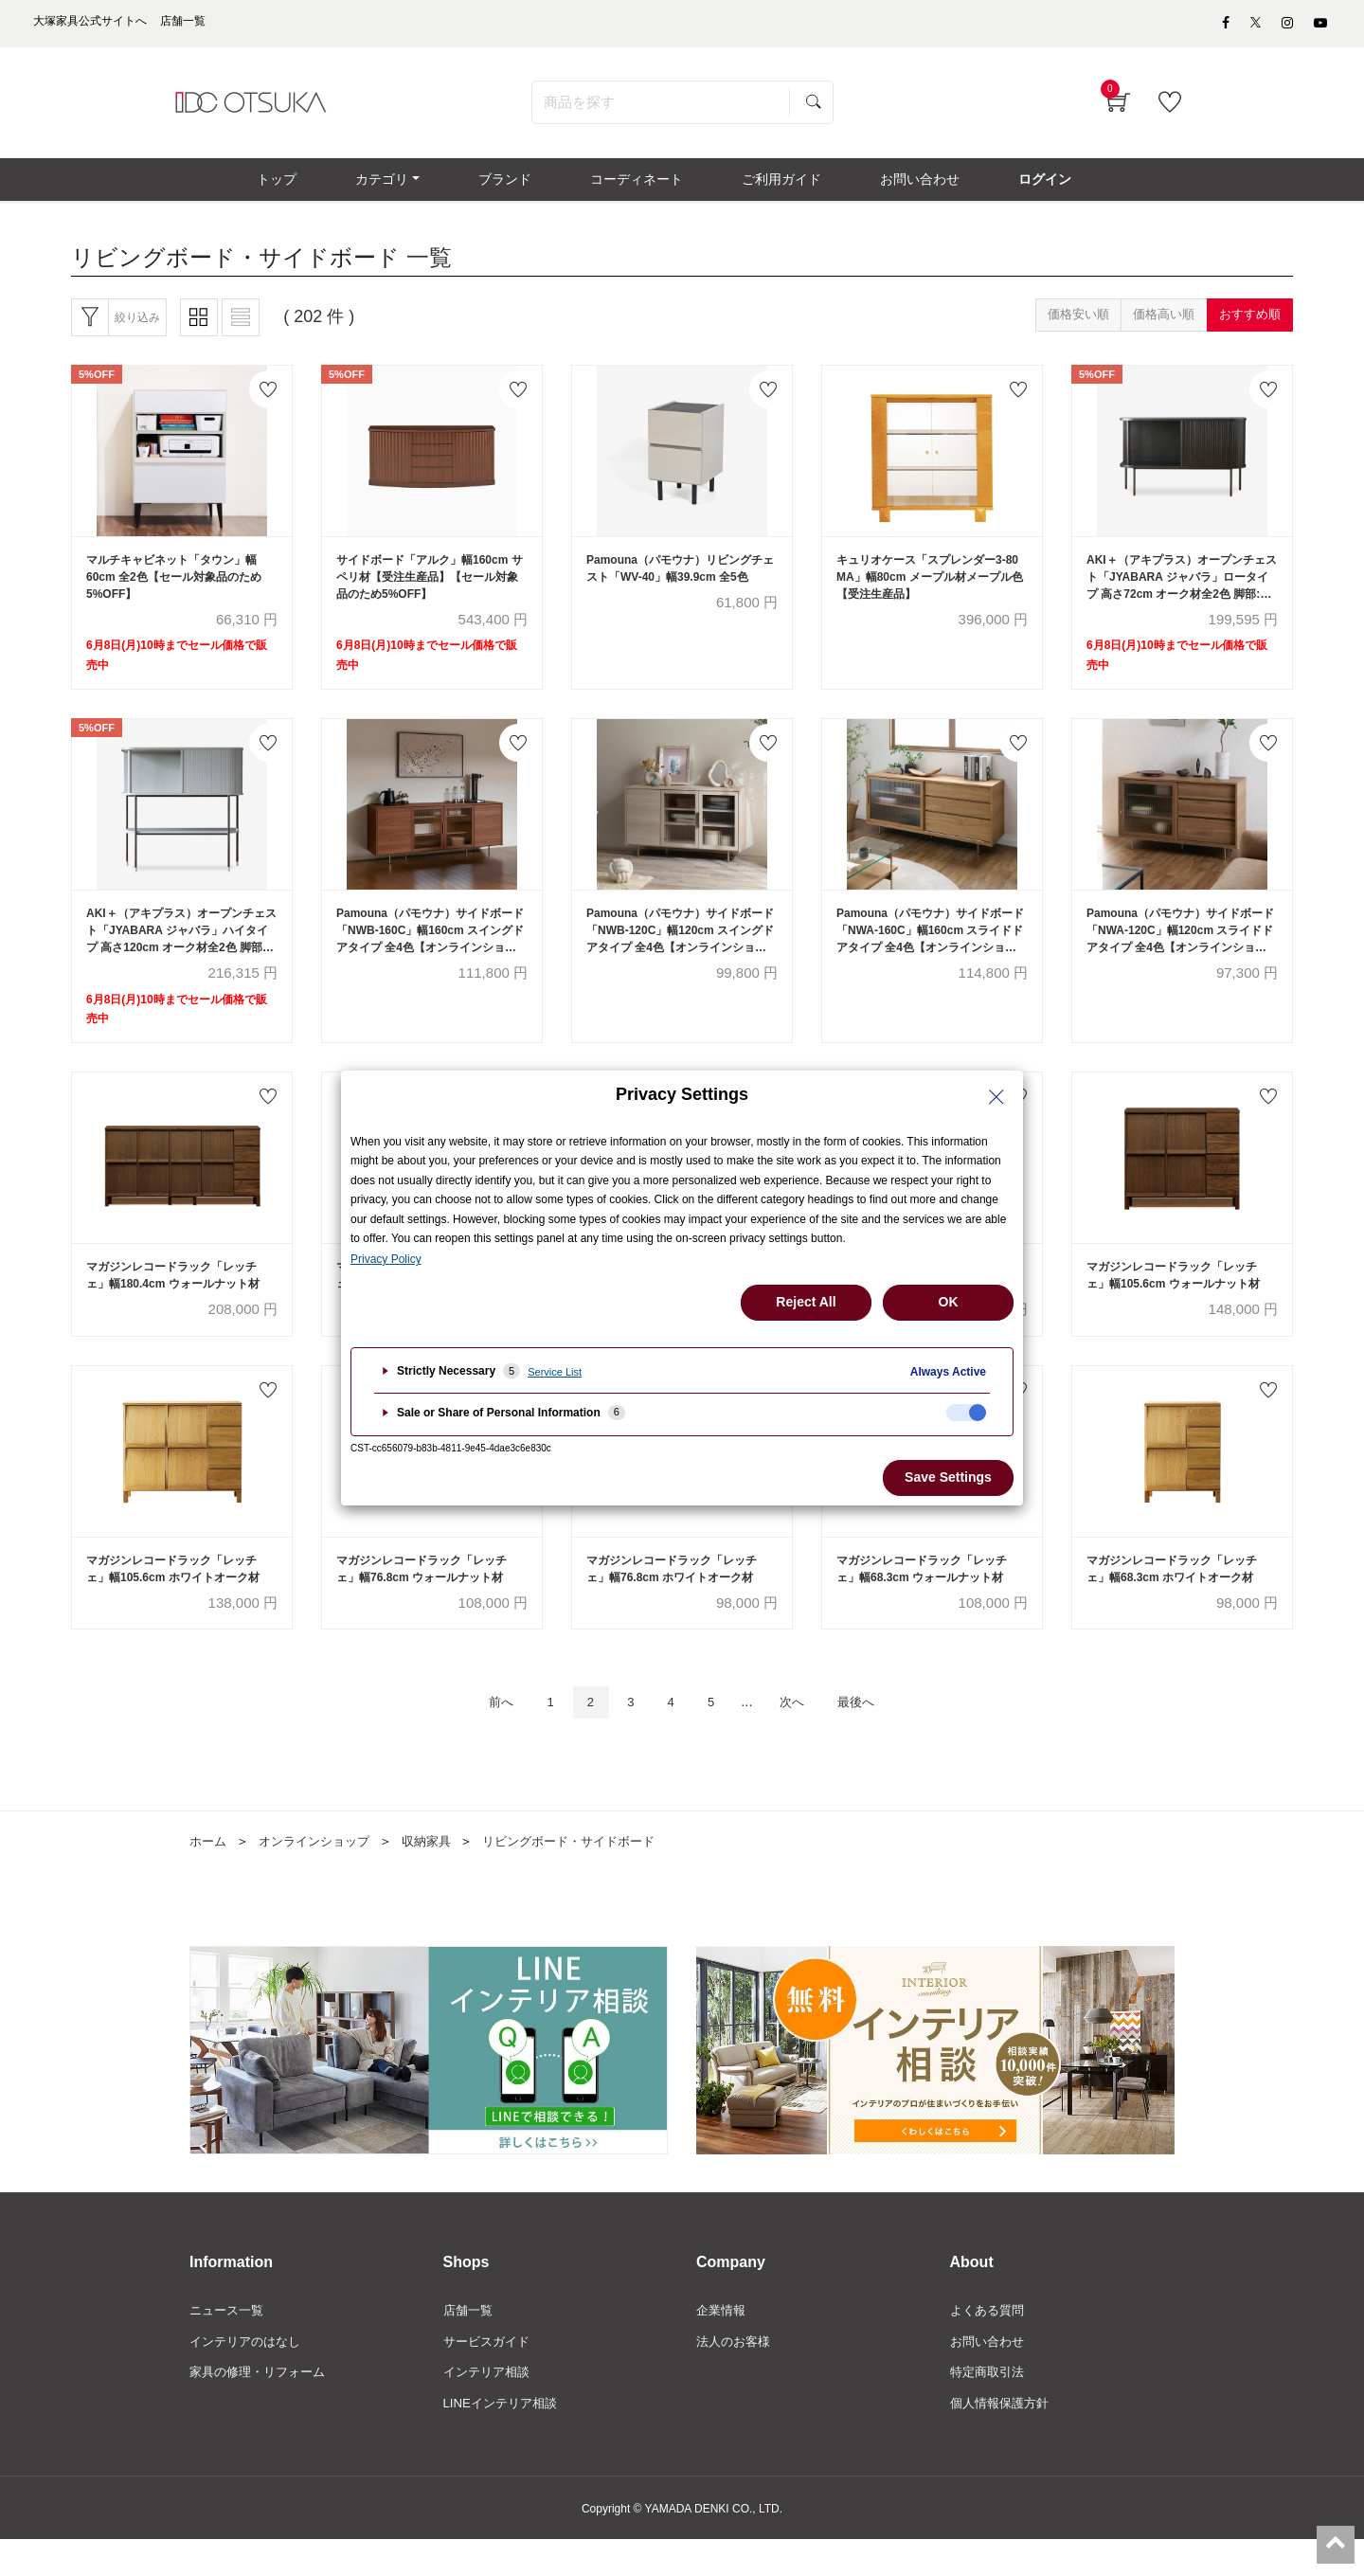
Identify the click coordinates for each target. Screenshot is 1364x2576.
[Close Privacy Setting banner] (996, 1097)
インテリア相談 (489, 2406)
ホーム (209, 1872)
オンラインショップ (321, 1872)
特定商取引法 (990, 2406)
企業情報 (722, 2343)
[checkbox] (966, 1412)
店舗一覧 (469, 2343)
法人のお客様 (736, 2375)
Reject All (805, 1301)
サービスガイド (489, 2375)
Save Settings (948, 1477)
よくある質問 (990, 2343)
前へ (480, 1732)
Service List (555, 1372)
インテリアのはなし (249, 2375)
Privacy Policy (386, 1259)
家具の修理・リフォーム (262, 2406)
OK (949, 1301)
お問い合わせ (990, 2375)
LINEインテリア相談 (504, 2438)
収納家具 (439, 1872)
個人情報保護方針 (1003, 2438)
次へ (802, 1732)
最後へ (875, 1732)
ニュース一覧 (229, 2343)
